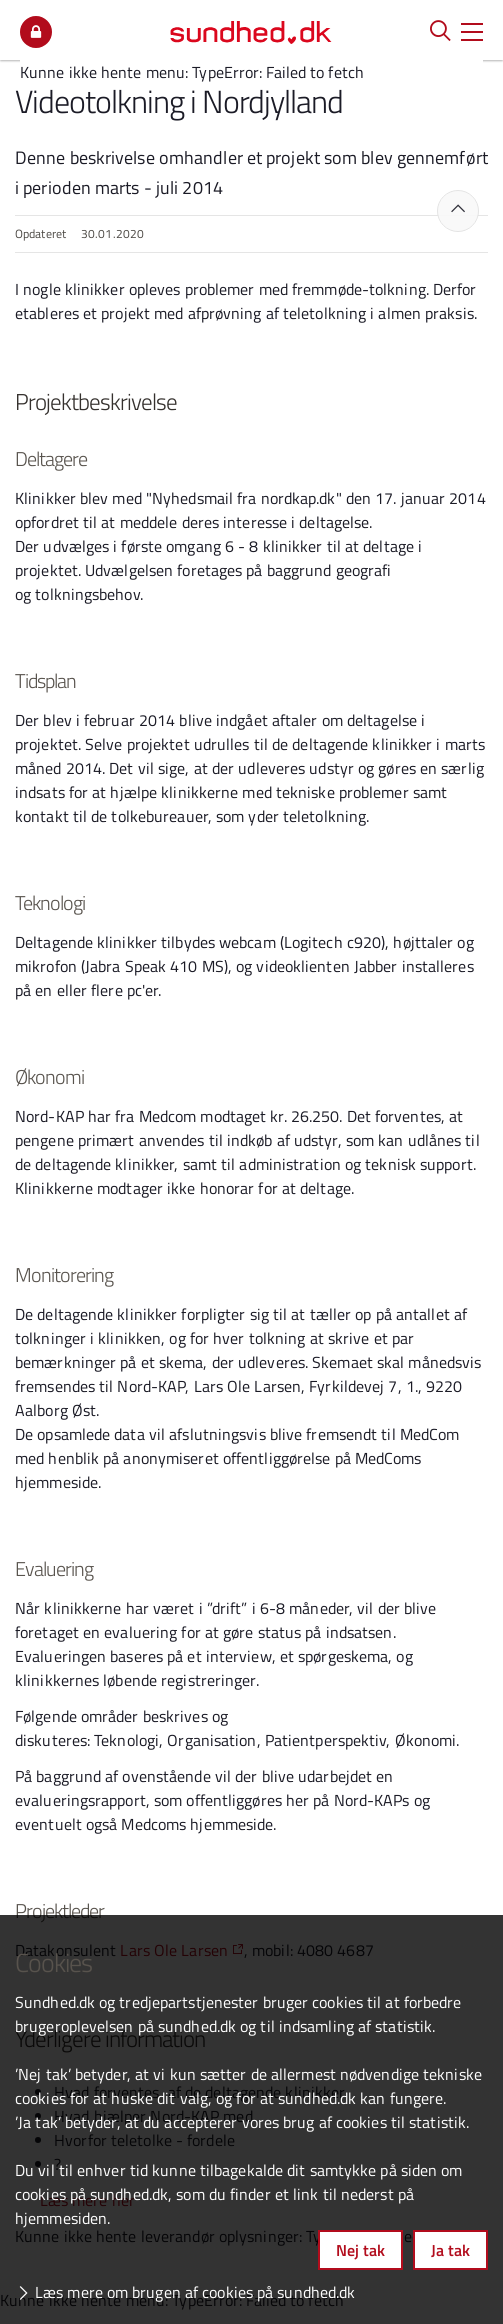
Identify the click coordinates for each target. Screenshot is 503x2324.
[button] (472, 30)
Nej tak (360, 2250)
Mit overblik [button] (36, 32)
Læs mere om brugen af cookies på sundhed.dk (195, 2292)
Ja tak (450, 2250)
